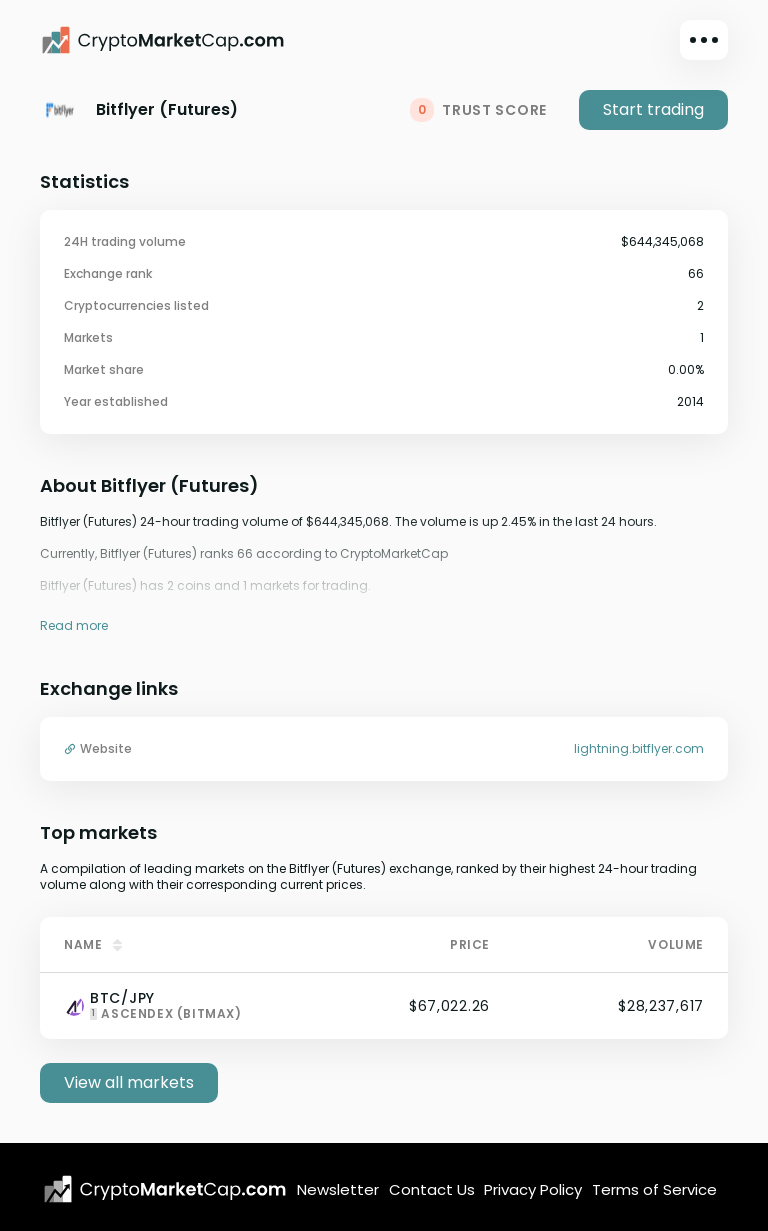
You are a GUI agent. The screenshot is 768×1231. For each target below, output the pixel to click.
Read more (74, 625)
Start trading (653, 109)
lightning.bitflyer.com (639, 749)
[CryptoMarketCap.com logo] (165, 1189)
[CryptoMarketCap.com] (163, 40)
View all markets (129, 1082)
